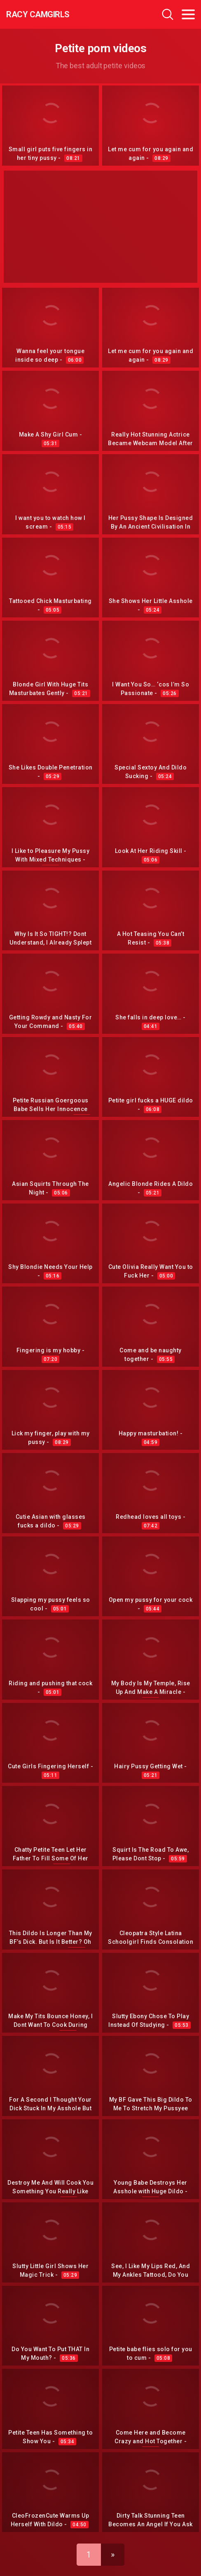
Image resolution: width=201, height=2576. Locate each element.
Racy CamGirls (38, 14)
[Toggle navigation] (188, 14)
